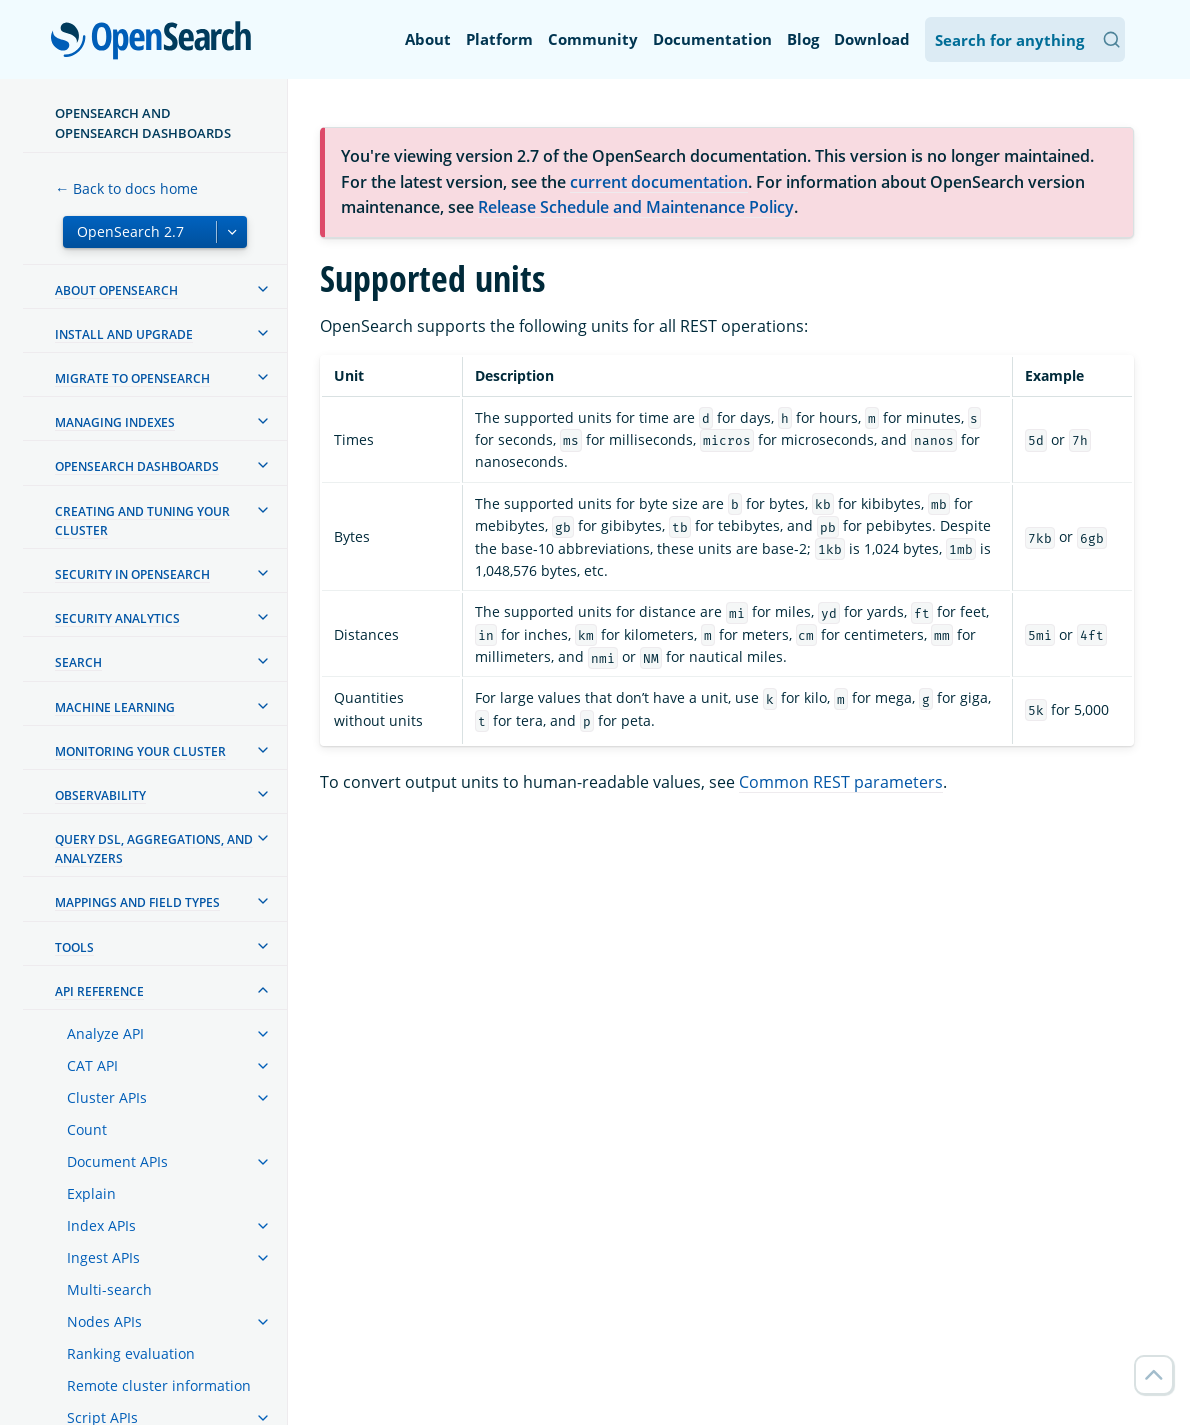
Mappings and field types (137, 902)
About (428, 39)
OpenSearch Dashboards (137, 466)
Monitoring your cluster (140, 751)
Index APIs (101, 1225)
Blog (803, 39)
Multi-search (109, 1289)
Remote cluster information (159, 1385)
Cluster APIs (107, 1097)
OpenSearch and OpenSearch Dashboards (143, 123)
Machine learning (115, 707)
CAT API (92, 1065)
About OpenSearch (116, 290)
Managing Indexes (115, 422)
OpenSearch (156, 42)
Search (78, 662)
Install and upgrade (124, 334)
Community (593, 39)
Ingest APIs (103, 1257)
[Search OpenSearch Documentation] (1025, 39)
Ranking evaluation (131, 1353)
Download (872, 39)
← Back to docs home (126, 188)
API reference (99, 991)
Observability (100, 795)
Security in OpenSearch (132, 574)
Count (87, 1129)
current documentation (659, 182)
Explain (91, 1193)
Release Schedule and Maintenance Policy (636, 207)
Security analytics (117, 618)
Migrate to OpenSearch (132, 378)
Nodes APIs (104, 1321)
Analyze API (105, 1033)
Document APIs (117, 1161)
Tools (74, 947)
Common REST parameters (841, 782)
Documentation (712, 39)
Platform (499, 39)
